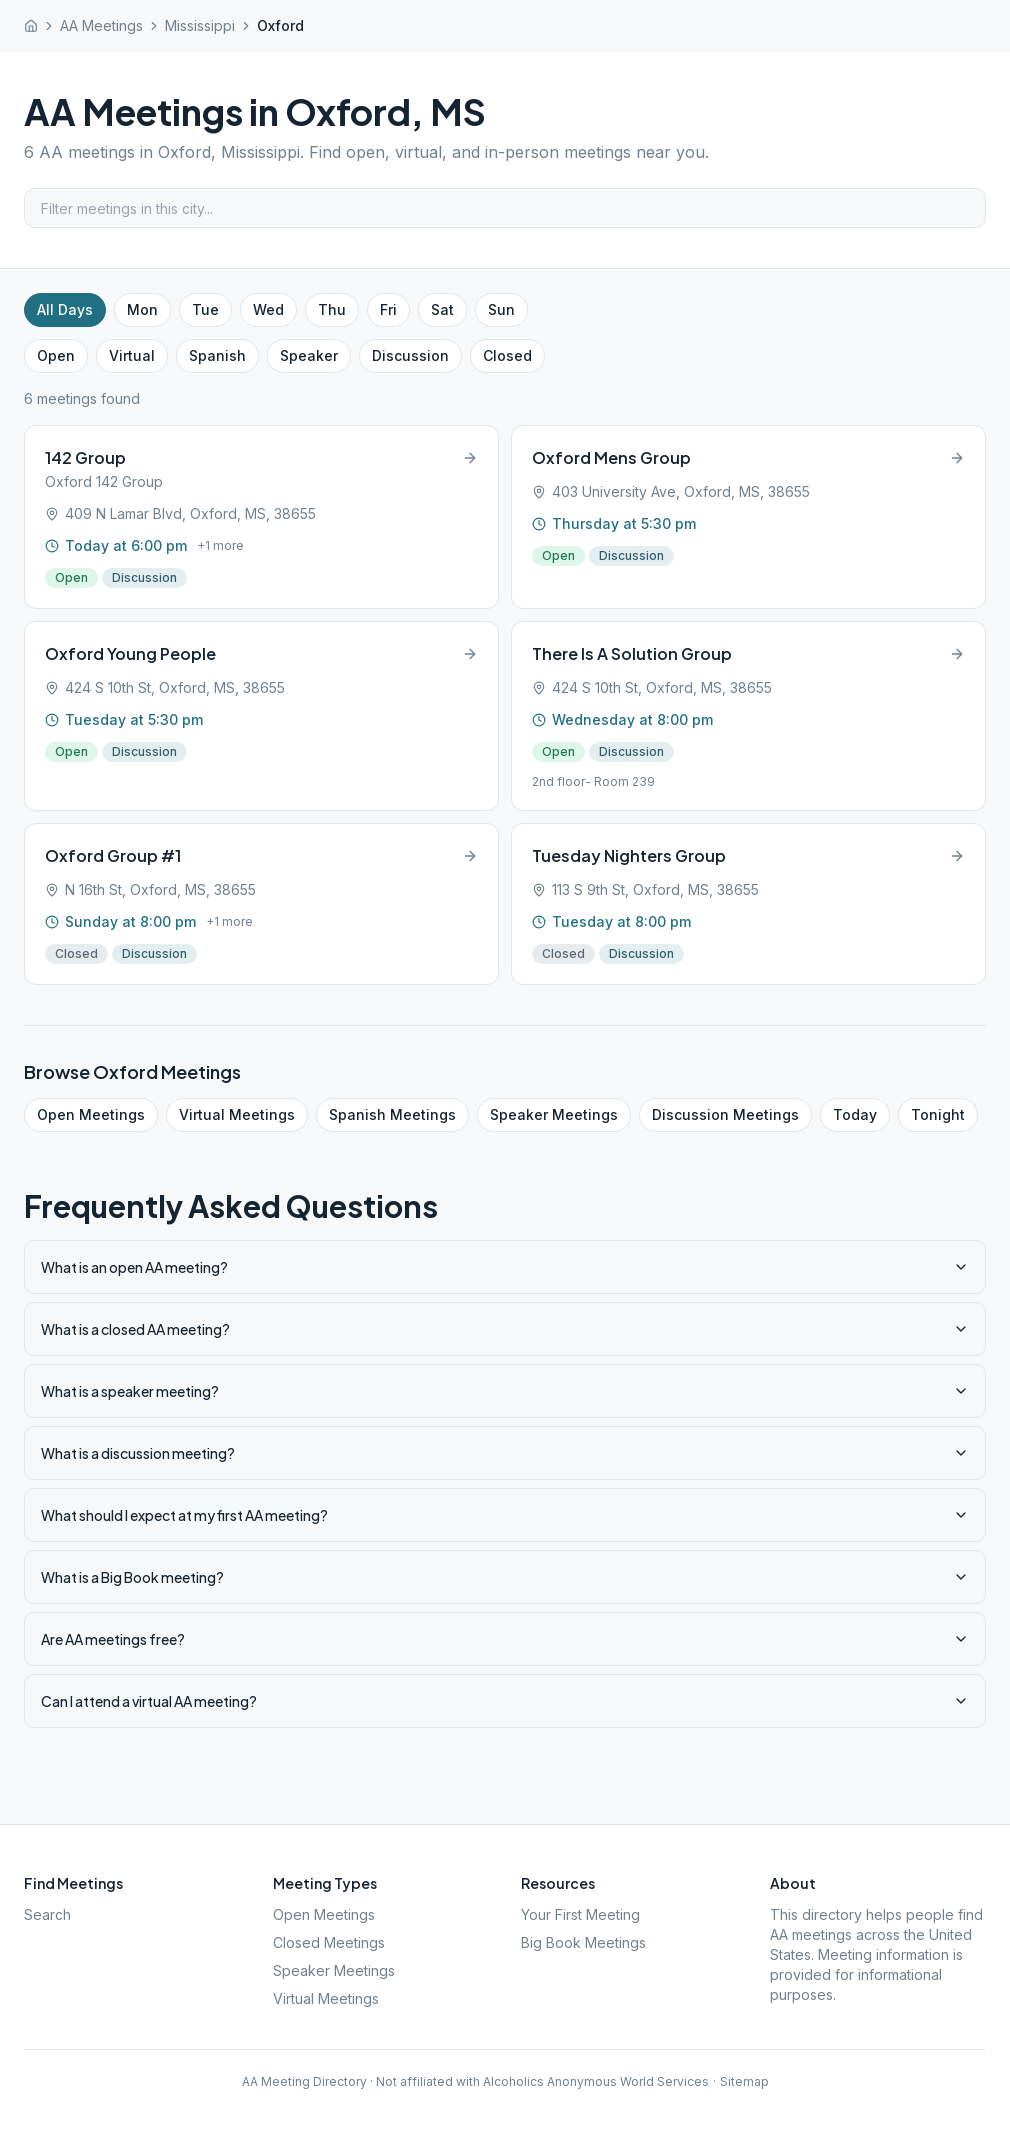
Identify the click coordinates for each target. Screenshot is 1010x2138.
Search (47, 1914)
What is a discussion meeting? (505, 1453)
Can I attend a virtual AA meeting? (505, 1701)
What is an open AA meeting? (505, 1267)
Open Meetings (91, 1114)
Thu (332, 309)
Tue (205, 309)
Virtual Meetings (237, 1114)
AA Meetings (101, 25)
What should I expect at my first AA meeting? (505, 1515)
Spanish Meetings (392, 1114)
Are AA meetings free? (505, 1639)
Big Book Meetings (583, 1942)
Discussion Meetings (725, 1114)
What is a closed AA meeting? (505, 1329)
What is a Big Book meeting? (505, 1577)
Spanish (217, 355)
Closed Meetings (329, 1942)
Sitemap (744, 2081)
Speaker (309, 355)
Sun (501, 309)
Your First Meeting (580, 1914)
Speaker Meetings (554, 1114)
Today (855, 1114)
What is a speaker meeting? (505, 1391)
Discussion (410, 355)
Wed (268, 309)
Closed (507, 355)
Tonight (938, 1114)
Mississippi (200, 25)
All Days (65, 309)
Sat (442, 309)
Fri (388, 309)
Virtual (132, 355)
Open (56, 355)
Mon (142, 309)
